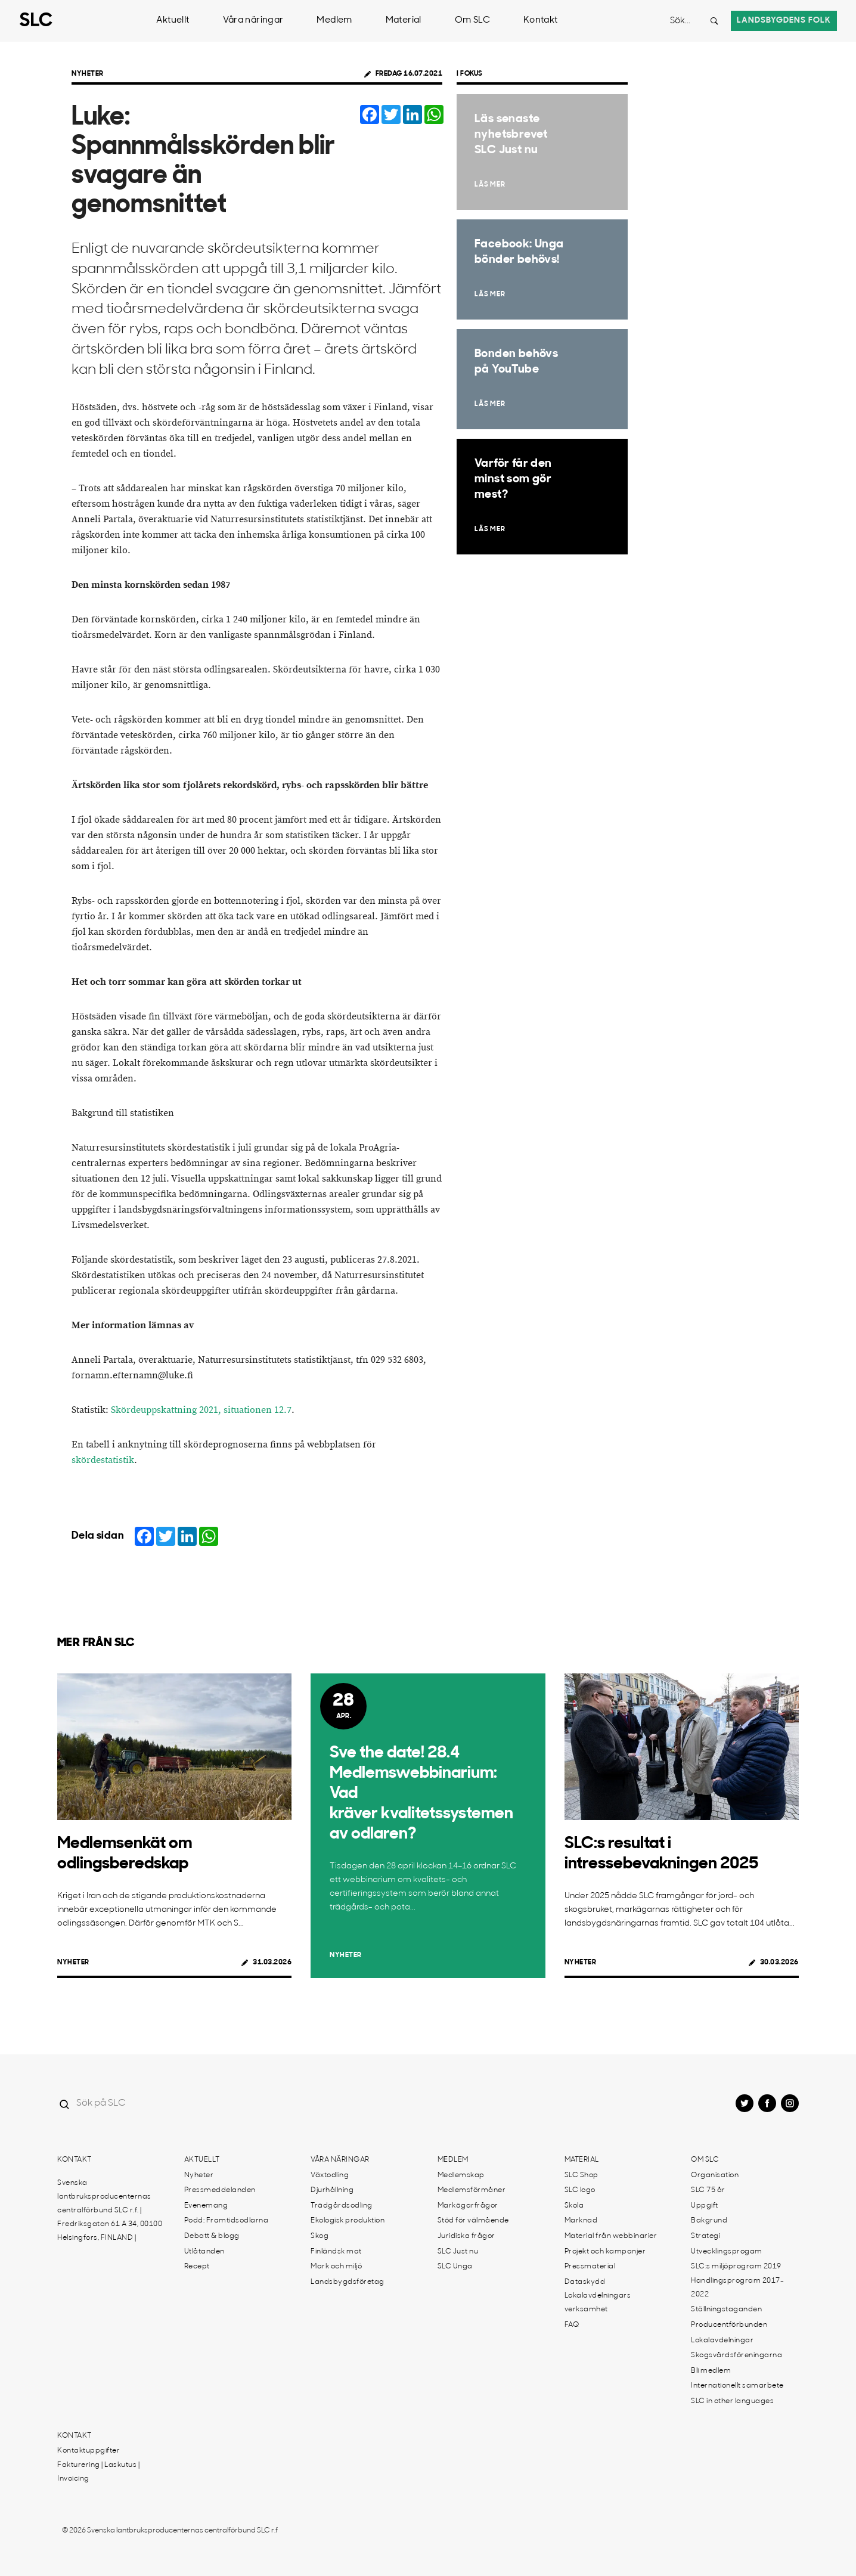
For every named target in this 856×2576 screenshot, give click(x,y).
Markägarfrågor (468, 2205)
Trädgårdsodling (342, 2205)
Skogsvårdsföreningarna (736, 2355)
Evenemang (206, 2205)
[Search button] (714, 21)
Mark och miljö (336, 2266)
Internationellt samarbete (737, 2385)
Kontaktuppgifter (88, 2450)
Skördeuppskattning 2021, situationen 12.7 (201, 1410)
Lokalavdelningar (722, 2340)
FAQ (572, 2325)
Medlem (334, 20)
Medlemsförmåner (472, 2190)
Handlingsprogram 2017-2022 (737, 2287)
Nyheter (88, 74)
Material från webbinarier (611, 2236)
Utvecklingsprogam (726, 2251)
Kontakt (540, 20)
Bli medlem (711, 2370)
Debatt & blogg (212, 2236)
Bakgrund (709, 2220)
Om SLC (472, 20)
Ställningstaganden (726, 2309)
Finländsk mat (336, 2251)
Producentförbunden (729, 2325)
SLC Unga (455, 2266)
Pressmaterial (590, 2266)
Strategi (705, 2236)
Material (403, 20)
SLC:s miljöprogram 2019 (736, 2266)
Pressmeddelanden (220, 2190)
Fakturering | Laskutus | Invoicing (98, 2472)
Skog (319, 2236)
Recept (197, 2266)
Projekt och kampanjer (605, 2251)
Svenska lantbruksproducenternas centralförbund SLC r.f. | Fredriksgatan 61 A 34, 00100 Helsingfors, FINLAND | (109, 2211)
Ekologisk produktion (347, 2220)
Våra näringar (253, 20)
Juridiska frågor (466, 2236)
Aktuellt (173, 20)
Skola (574, 2205)
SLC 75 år (708, 2190)
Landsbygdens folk (784, 20)
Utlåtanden (204, 2251)
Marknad (581, 2220)
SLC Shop (581, 2175)
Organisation (715, 2175)
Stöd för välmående (473, 2220)
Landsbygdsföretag (347, 2282)
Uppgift (704, 2205)
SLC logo (580, 2190)
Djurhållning (332, 2190)
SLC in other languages (732, 2401)
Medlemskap (461, 2175)
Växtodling (330, 2175)
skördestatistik (103, 1460)
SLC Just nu (458, 2251)
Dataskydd (585, 2282)
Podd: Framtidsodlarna (226, 2220)
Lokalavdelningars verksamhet (598, 2302)
